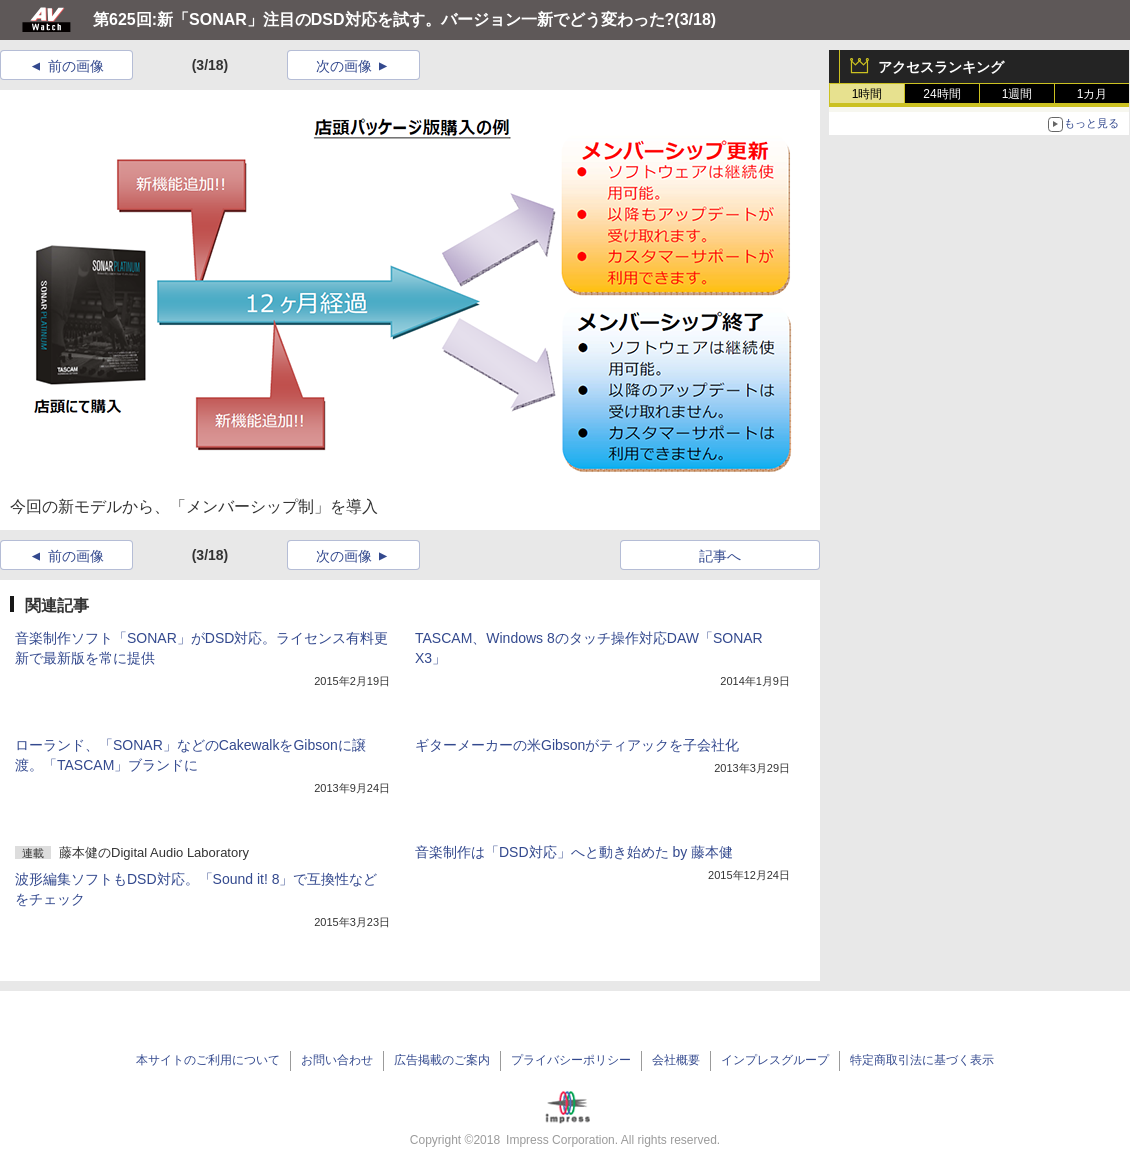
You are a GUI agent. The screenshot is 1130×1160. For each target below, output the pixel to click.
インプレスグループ (775, 1060)
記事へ (720, 556)
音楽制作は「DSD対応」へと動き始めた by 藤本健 (574, 852)
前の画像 (76, 66)
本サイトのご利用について (208, 1060)
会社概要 (676, 1060)
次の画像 (344, 66)
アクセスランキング (941, 67)
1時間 (867, 94)
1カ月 (1092, 94)
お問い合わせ (337, 1060)
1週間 (1017, 94)
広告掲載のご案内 (442, 1060)
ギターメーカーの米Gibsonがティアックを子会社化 (577, 745)
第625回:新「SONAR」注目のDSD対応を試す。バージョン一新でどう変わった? (383, 19)
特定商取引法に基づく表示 (922, 1060)
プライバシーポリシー (571, 1060)
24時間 (941, 94)
